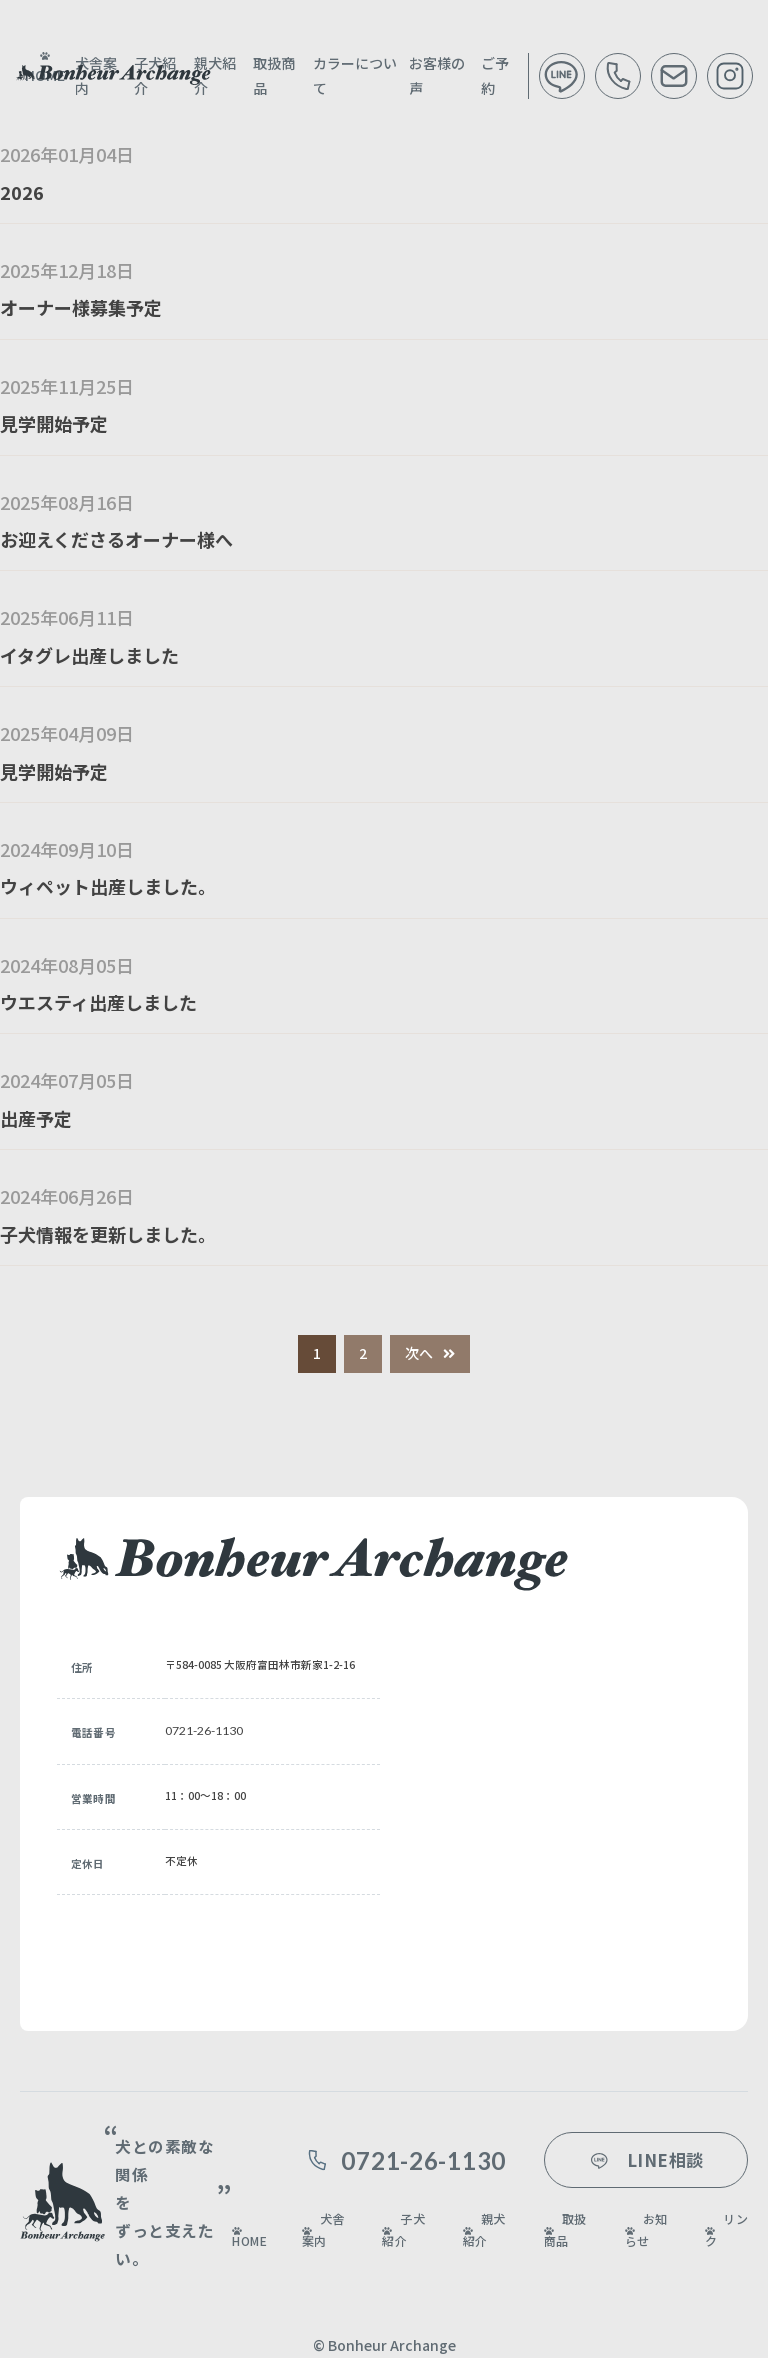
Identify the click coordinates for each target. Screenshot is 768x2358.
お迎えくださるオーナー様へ (116, 539)
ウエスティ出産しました (98, 1002)
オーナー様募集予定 (81, 307)
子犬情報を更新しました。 (108, 1234)
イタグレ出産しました (89, 655)
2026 (22, 192)
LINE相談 (645, 2159)
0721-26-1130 (204, 1730)
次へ (419, 1353)
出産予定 (36, 1118)
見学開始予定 (54, 423)
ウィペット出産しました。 (108, 886)
